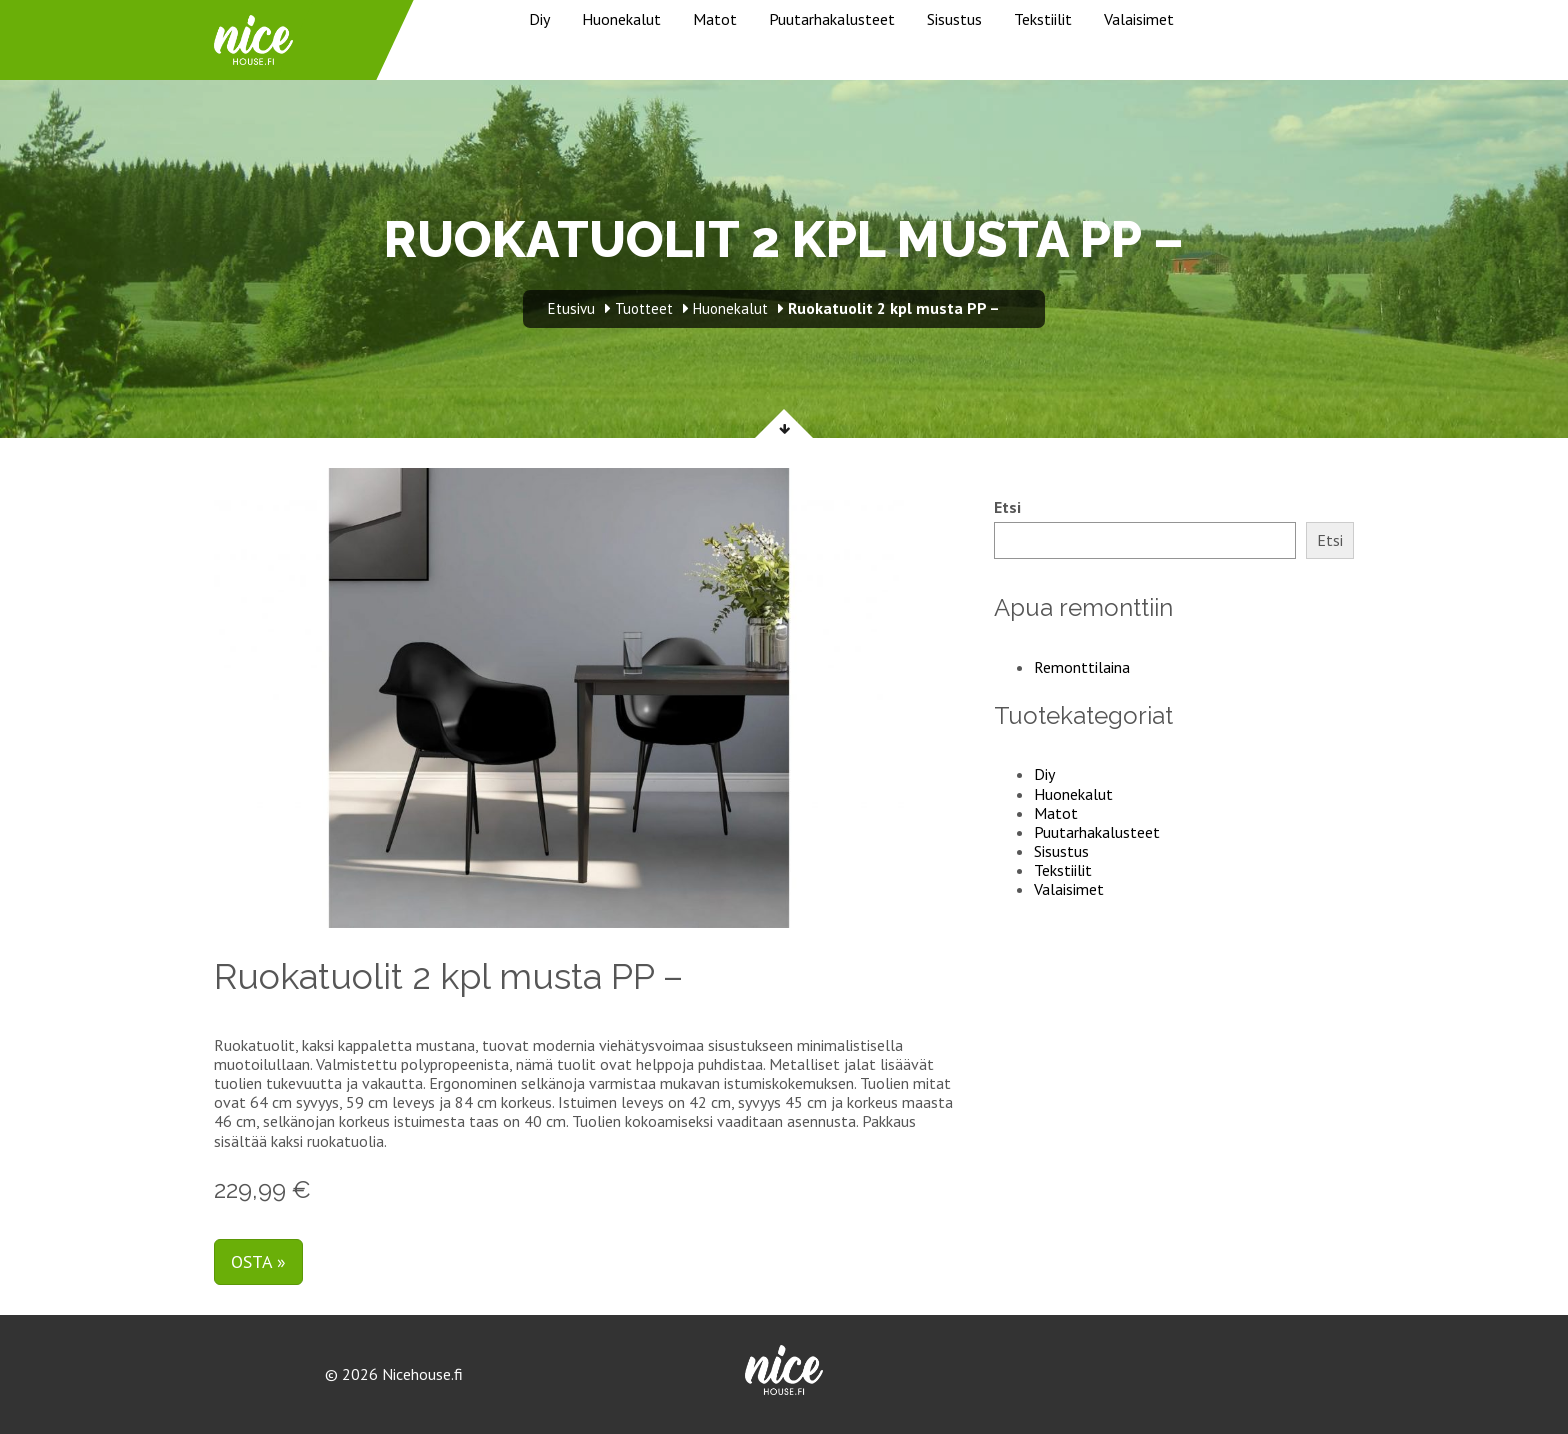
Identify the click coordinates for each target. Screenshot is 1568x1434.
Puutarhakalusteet (832, 19)
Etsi (1007, 507)
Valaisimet (1139, 19)
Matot (715, 19)
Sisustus (954, 19)
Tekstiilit (1043, 19)
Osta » (258, 1261)
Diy (539, 19)
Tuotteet (644, 308)
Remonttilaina (1082, 667)
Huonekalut (621, 19)
